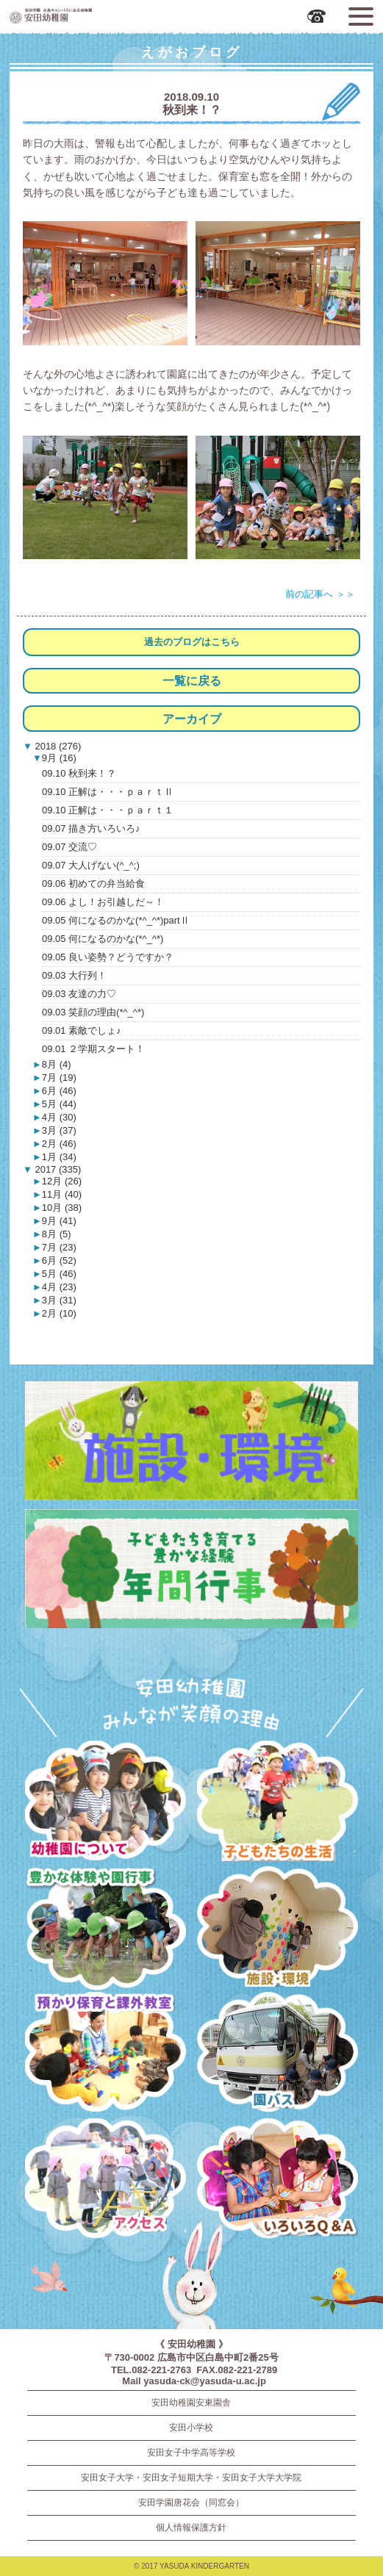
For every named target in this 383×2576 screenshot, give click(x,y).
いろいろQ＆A (277, 2181)
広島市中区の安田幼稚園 (93, 15)
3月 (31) (59, 1300)
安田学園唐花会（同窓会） (191, 2502)
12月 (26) (62, 1181)
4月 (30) (59, 1117)
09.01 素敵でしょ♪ (81, 1030)
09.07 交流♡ (69, 846)
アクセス (105, 2181)
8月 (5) (56, 1234)
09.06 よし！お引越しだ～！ (103, 901)
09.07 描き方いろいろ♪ (91, 828)
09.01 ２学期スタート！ (93, 1048)
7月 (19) (59, 1077)
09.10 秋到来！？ (79, 773)
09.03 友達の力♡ (79, 993)
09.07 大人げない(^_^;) (91, 865)
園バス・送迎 (277, 2055)
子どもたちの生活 (277, 1803)
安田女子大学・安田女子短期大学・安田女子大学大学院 (191, 2477)
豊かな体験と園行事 (105, 1929)
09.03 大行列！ (74, 975)
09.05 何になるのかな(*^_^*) (102, 938)
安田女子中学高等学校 (191, 2452)
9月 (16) (59, 757)
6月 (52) (59, 1260)
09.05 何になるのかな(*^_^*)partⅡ (116, 920)
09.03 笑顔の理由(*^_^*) (93, 1012)
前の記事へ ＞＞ (320, 594)
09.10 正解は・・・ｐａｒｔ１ (107, 810)
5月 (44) (59, 1103)
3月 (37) (59, 1130)
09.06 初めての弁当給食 (93, 883)
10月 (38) (62, 1207)
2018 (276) (57, 746)
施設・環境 (277, 1929)
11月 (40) (62, 1194)
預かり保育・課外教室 (105, 2055)
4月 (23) (59, 1286)
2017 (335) (57, 1169)
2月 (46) (59, 1143)
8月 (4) (56, 1064)
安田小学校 (191, 2427)
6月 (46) (59, 1090)
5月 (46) (59, 1273)
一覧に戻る (191, 680)
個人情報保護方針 (191, 2527)
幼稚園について (105, 1803)
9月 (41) (59, 1220)
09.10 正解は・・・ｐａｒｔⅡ (107, 791)
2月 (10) (59, 1313)
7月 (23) (59, 1247)
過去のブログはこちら (192, 641)
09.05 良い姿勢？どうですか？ (107, 957)
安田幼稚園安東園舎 (191, 2402)
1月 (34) (59, 1156)
